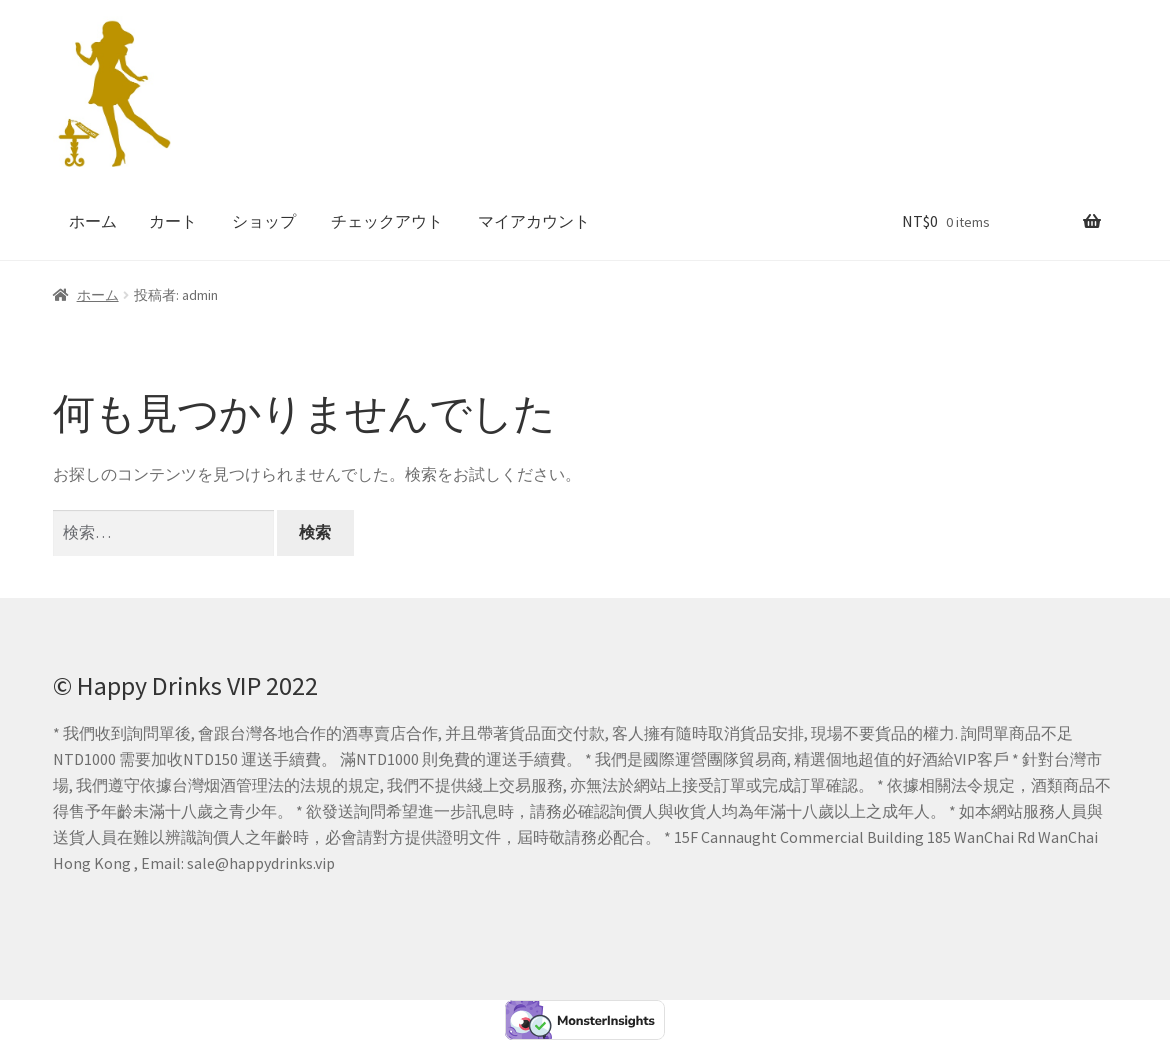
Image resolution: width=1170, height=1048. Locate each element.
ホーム (93, 221)
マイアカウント (534, 221)
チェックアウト (387, 221)
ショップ (264, 221)
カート (173, 221)
